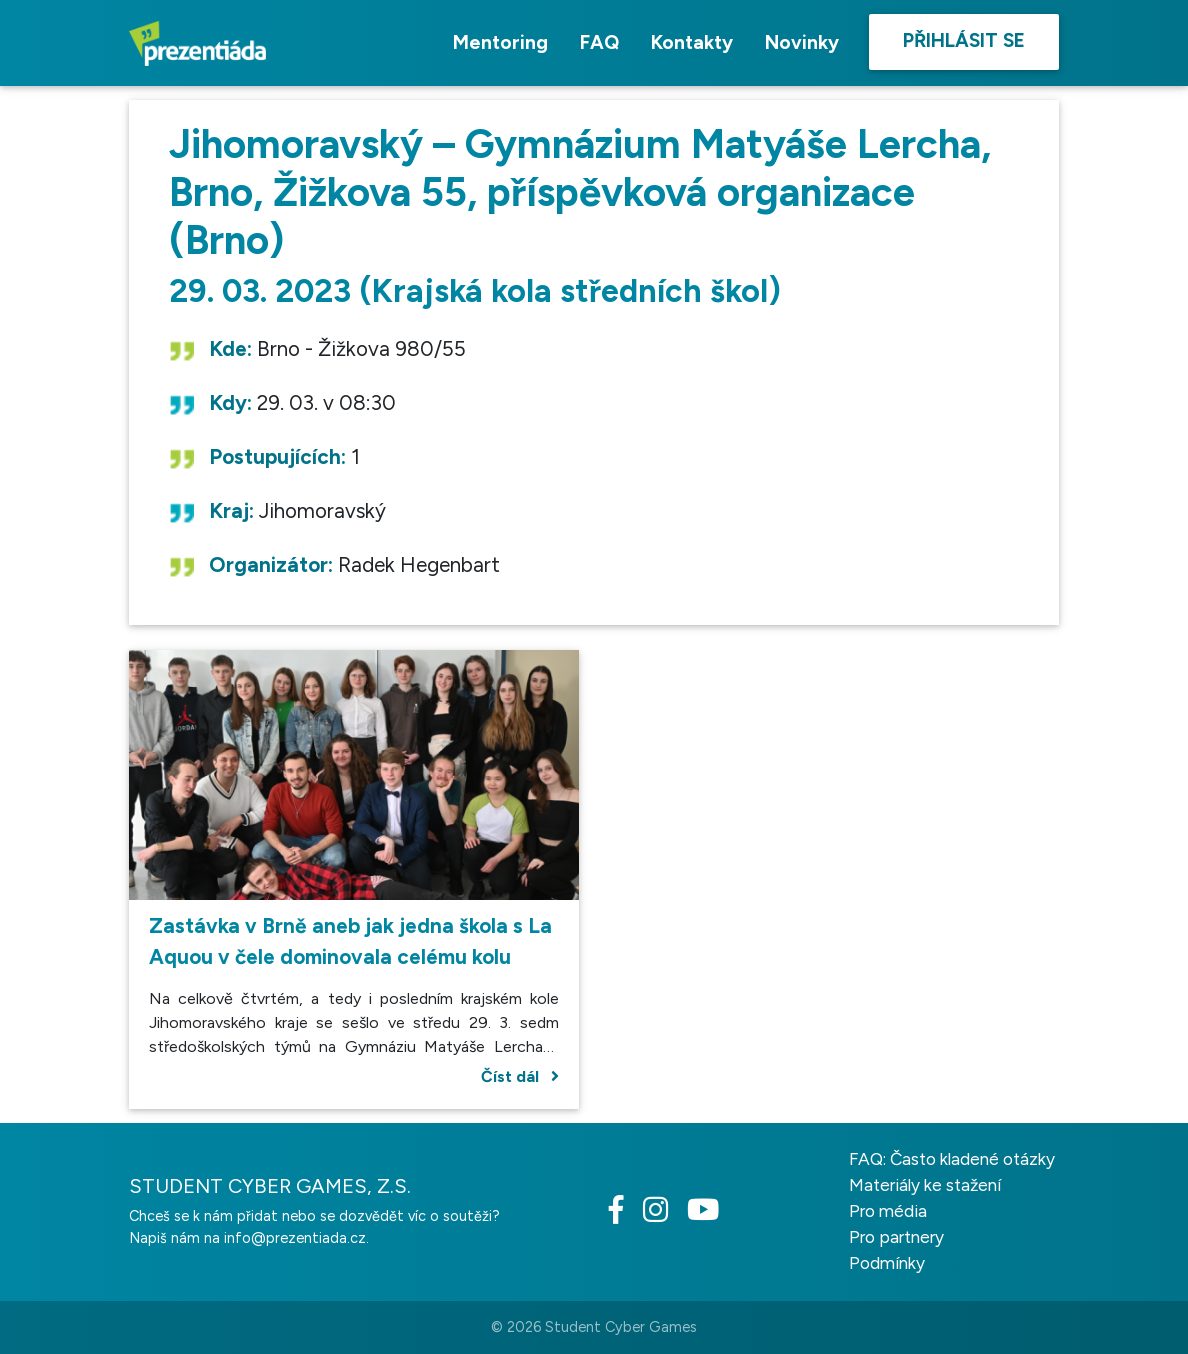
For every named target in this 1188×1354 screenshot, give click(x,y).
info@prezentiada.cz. (296, 1238)
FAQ (599, 42)
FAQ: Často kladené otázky (952, 1159)
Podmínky (887, 1263)
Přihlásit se (964, 40)
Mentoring (500, 42)
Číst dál (520, 1076)
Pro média (888, 1211)
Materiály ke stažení (925, 1185)
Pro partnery (896, 1237)
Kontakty (692, 42)
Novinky (802, 42)
